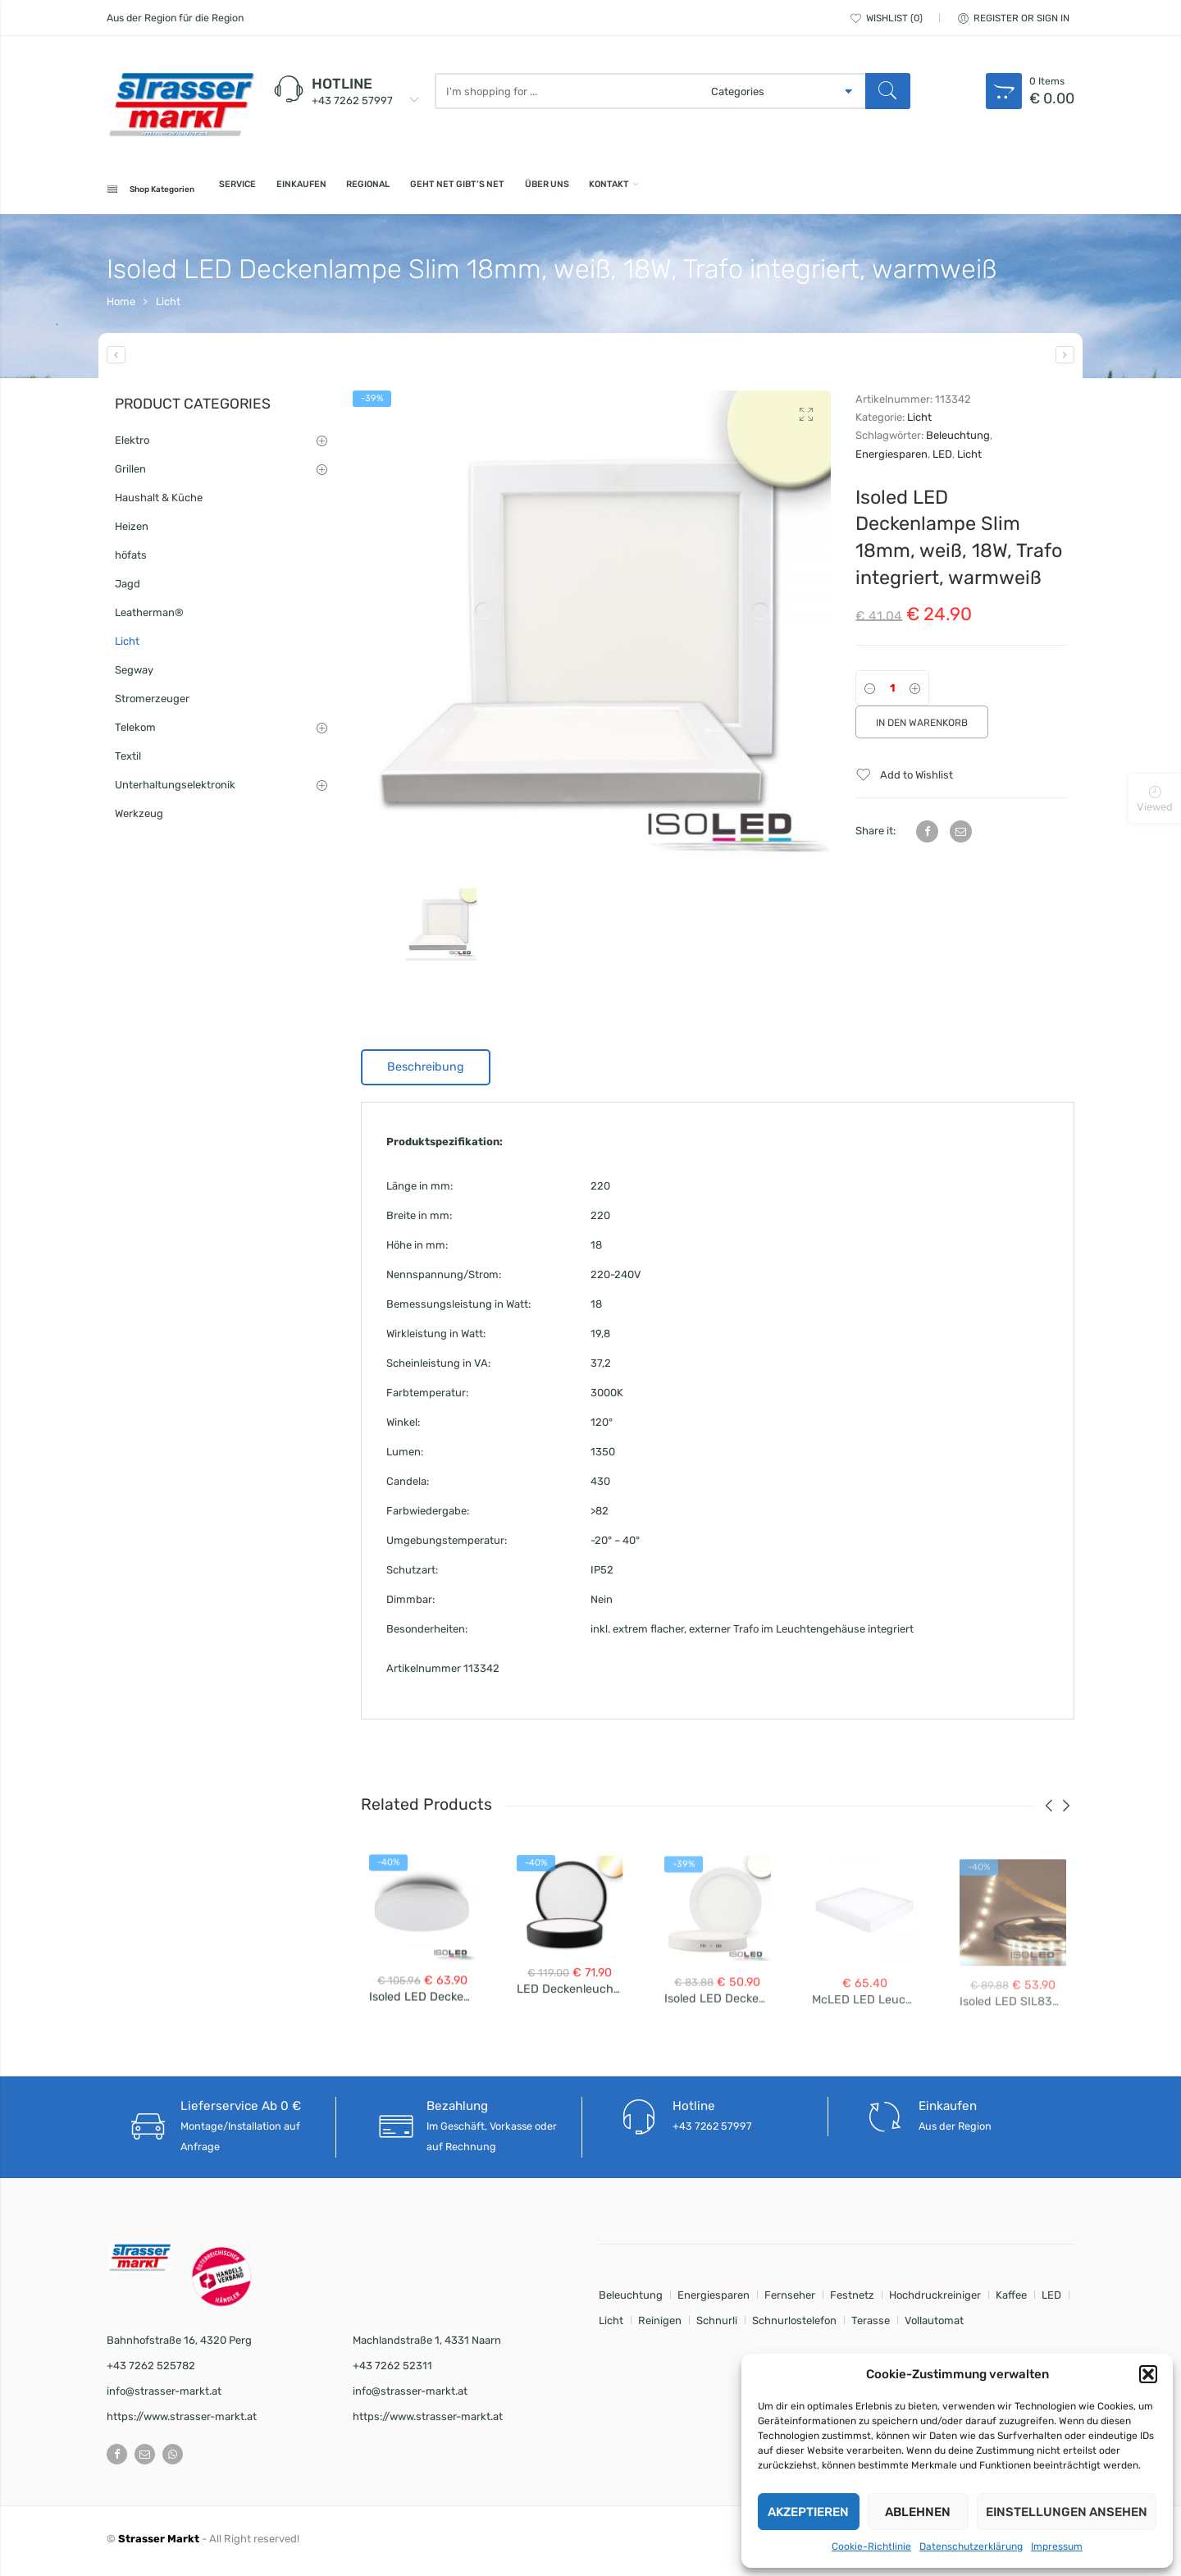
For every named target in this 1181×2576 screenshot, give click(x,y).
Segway (134, 675)
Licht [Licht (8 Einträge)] (611, 2325)
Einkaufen (363, 191)
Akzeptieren (808, 2512)
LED (942, 459)
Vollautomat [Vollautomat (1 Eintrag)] (934, 2325)
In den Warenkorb (922, 727)
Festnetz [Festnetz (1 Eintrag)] (852, 2300)
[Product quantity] (892, 692)
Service (276, 191)
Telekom (135, 732)
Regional (454, 191)
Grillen (130, 474)
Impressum (1057, 2546)
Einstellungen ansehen (1066, 2512)
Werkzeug (139, 818)
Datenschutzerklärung (971, 2546)
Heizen (131, 531)
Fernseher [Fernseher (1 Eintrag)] (789, 2300)
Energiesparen (891, 459)
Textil (128, 761)
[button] (1148, 2374)
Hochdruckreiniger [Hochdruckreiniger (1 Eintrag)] (935, 2300)
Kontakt (778, 191)
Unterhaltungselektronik (175, 789)
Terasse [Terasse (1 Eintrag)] (870, 2325)
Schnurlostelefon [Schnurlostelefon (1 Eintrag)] (794, 2325)
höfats (131, 560)
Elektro (132, 445)
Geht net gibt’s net (573, 191)
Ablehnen (918, 2512)
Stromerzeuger (152, 703)
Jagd (127, 588)
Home (121, 306)
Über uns (694, 191)
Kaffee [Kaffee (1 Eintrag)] (1011, 2300)
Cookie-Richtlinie (871, 2546)
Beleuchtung (958, 440)
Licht (168, 306)
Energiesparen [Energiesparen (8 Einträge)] (713, 2300)
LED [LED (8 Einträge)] (1051, 2300)
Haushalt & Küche (159, 502)
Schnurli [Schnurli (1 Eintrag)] (716, 2325)
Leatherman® (149, 617)
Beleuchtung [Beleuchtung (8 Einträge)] (631, 2300)
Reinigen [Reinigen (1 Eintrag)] (660, 2325)
